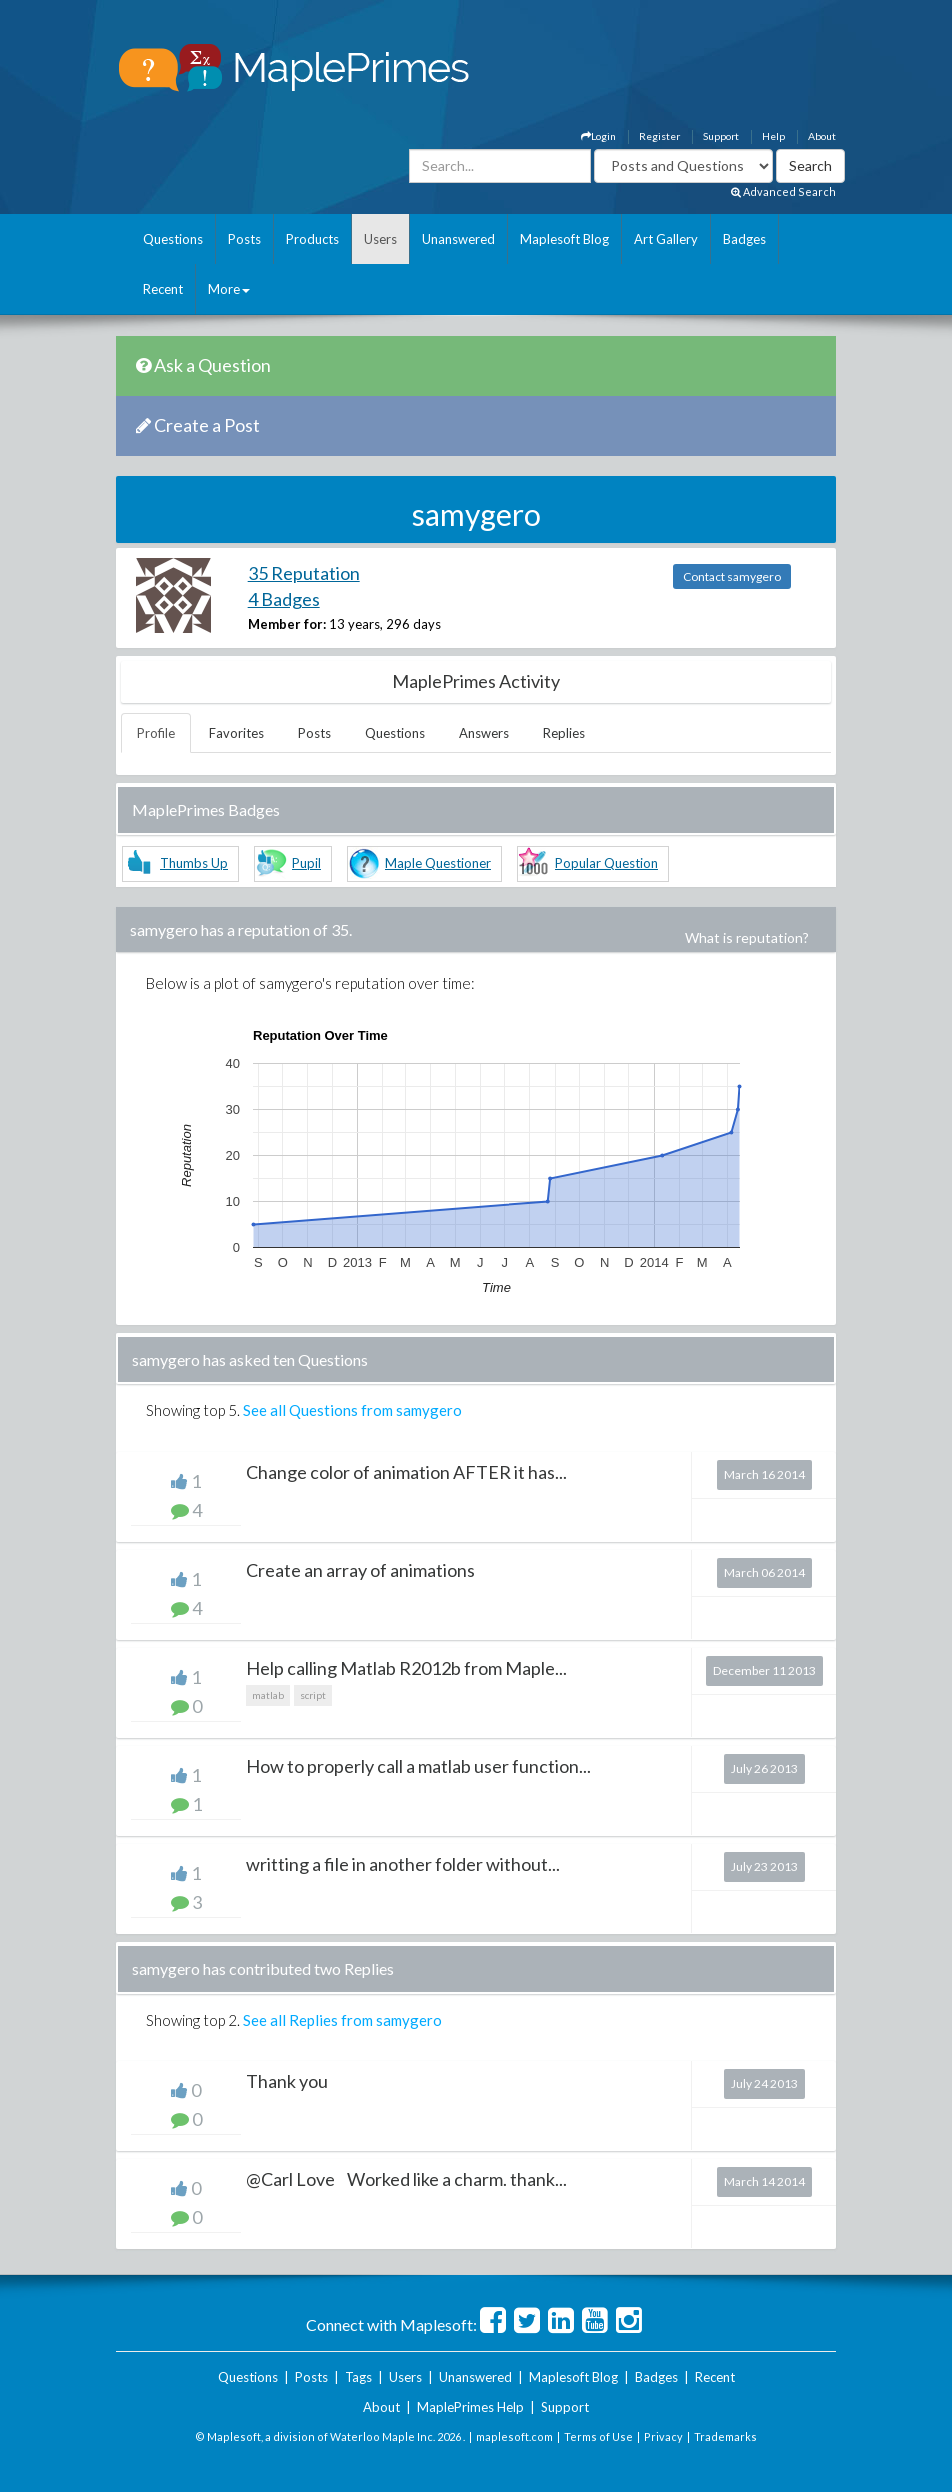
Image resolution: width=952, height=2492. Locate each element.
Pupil (306, 863)
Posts (244, 239)
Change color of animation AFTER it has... (406, 1472)
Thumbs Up (194, 863)
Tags (358, 2377)
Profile (156, 733)
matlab (268, 1695)
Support (721, 136)
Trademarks (725, 2436)
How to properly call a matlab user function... (418, 1766)
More (229, 289)
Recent (163, 289)
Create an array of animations (360, 1570)
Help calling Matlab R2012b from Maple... (406, 1668)
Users (380, 239)
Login (598, 136)
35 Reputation (304, 573)
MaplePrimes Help (470, 2407)
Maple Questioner (438, 863)
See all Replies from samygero (342, 2020)
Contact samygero (732, 576)
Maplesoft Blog (564, 239)
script (313, 1695)
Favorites (236, 733)
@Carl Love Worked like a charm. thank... (406, 2179)
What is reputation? (747, 937)
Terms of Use (598, 2436)
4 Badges (284, 599)
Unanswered (458, 239)
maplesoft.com (514, 2436)
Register (659, 136)
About (822, 136)
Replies (564, 733)
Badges (744, 239)
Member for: (287, 624)
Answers (484, 733)
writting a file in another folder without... (403, 1864)
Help (773, 136)
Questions (173, 239)
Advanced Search (783, 191)
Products (312, 239)
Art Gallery (666, 239)
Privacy (663, 2436)
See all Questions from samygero (352, 1410)
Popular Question (606, 863)
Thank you (287, 2081)
